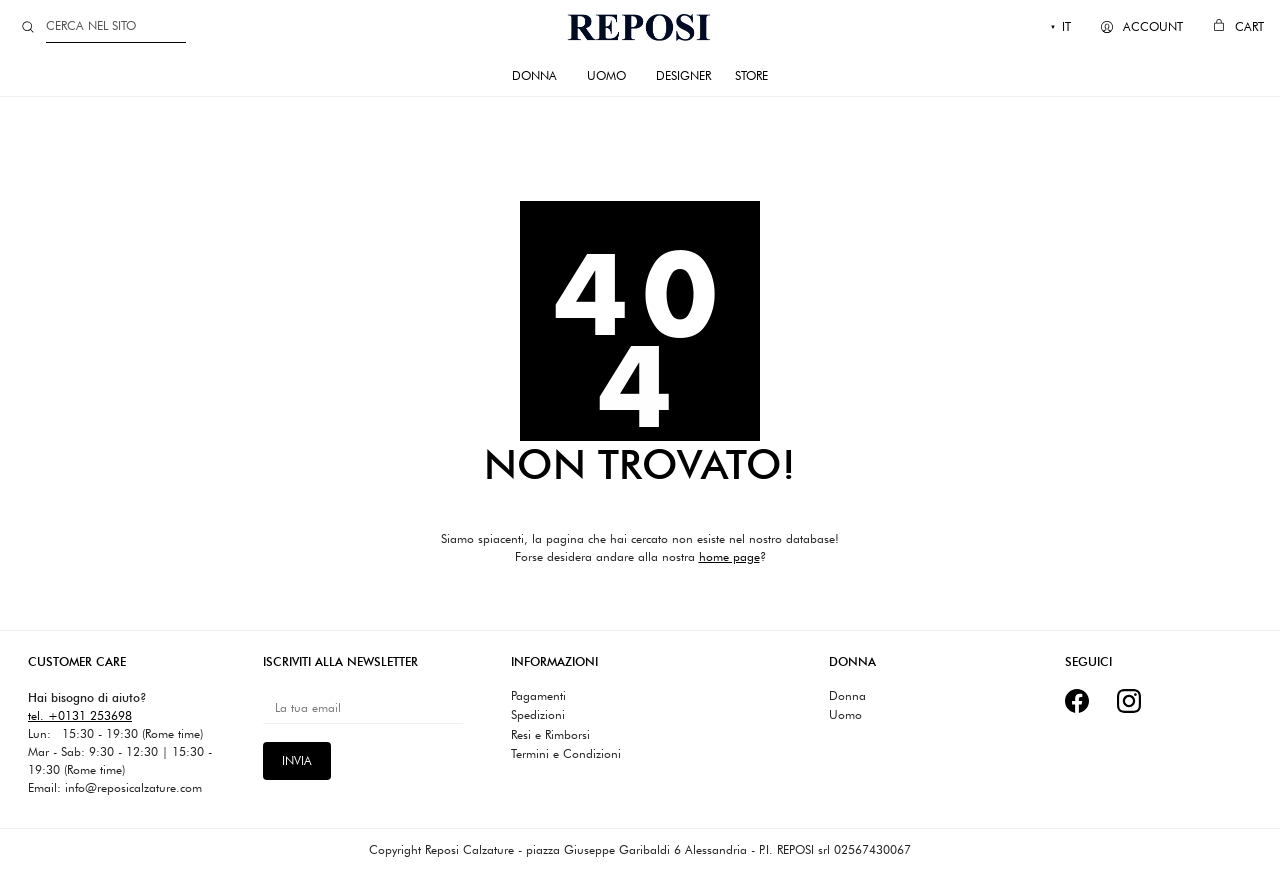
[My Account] (1142, 27)
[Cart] (1238, 27)
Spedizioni (538, 715)
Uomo (845, 715)
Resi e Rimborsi (550, 735)
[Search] (116, 26)
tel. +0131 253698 (80, 715)
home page (729, 556)
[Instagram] (1129, 701)
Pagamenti (538, 696)
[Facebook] (1077, 701)
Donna (847, 696)
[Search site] (28, 27)
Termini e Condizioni (566, 754)
